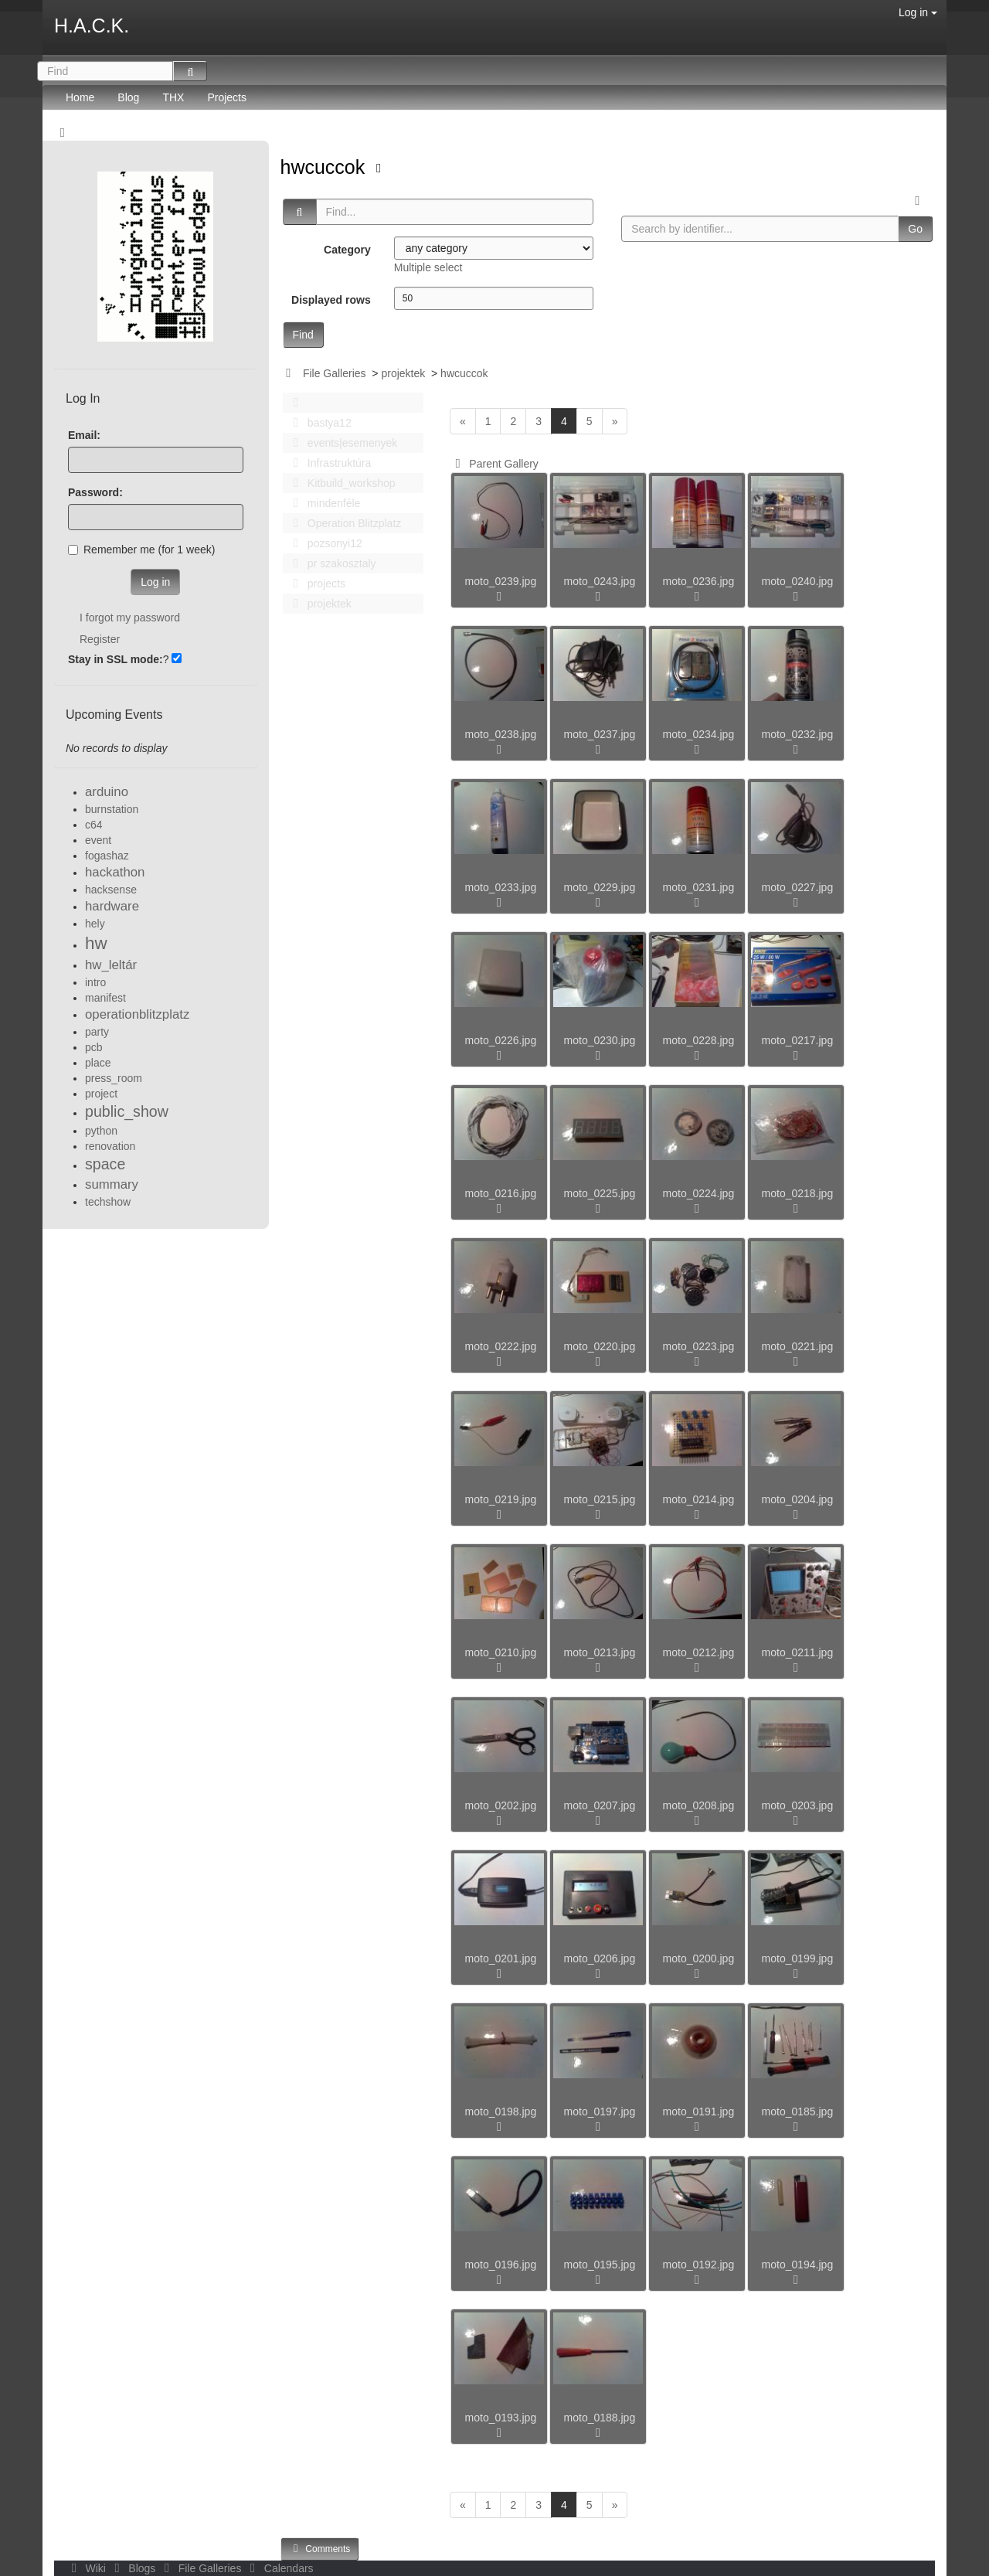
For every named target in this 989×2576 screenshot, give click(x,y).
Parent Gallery (494, 464)
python (101, 1131)
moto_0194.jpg (798, 2264)
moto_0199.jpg (798, 1958)
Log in (918, 12)
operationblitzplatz (137, 1014)
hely (95, 923)
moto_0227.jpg (798, 887)
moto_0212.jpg (699, 1652)
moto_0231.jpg (699, 887)
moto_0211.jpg (798, 1652)
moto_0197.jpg (600, 2111)
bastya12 (318, 423)
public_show (126, 1111)
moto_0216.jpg (501, 1193)
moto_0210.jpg (501, 1652)
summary (111, 1184)
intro (95, 982)
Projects (226, 97)
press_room (113, 1078)
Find (303, 334)
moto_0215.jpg (600, 1499)
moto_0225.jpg (600, 1193)
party (97, 1032)
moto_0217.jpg (798, 1040)
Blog (128, 97)
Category (347, 249)
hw (96, 943)
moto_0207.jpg (600, 1805)
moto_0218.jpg (798, 1193)
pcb (94, 1047)
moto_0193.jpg (501, 2417)
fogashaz (107, 855)
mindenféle (323, 503)
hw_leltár (111, 965)
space (105, 1163)
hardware (112, 906)
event (98, 840)
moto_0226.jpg (501, 1040)
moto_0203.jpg (798, 1805)
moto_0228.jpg (699, 1040)
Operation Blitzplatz (343, 523)
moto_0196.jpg (501, 2264)
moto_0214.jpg (699, 1499)
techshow (108, 1202)
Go (915, 229)
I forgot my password (130, 617)
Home (80, 97)
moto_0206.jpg (600, 1958)
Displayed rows (331, 300)
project (101, 1093)
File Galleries (334, 373)
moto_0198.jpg (501, 2111)
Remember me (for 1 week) (141, 549)
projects (315, 583)
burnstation (111, 809)
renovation (110, 1146)
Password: (95, 492)
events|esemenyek (341, 443)
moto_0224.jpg (699, 1193)
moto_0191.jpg (699, 2111)
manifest (105, 998)
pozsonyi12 (323, 543)
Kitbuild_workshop (340, 483)
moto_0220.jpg (600, 1346)
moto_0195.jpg (600, 2264)
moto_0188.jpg (600, 2417)
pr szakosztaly (330, 563)
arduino (106, 791)
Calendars (278, 2568)
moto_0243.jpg (600, 581)
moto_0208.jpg (699, 1805)
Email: (84, 435)
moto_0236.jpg (699, 581)
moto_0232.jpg (798, 734)
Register (100, 639)
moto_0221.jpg (798, 1346)
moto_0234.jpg (699, 734)
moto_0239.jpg (501, 581)
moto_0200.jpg (699, 1958)
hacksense (111, 889)
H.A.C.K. (91, 25)
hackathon (114, 872)
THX (173, 97)
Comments (320, 2548)
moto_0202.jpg (501, 1805)
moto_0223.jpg (699, 1346)
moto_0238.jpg (501, 734)
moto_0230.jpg (600, 1040)
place (97, 1063)
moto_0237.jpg (600, 734)
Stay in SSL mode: (115, 659)
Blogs (133, 2568)
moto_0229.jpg (600, 887)
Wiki (87, 2568)
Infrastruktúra (328, 463)
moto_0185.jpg (798, 2111)
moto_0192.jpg (699, 2264)
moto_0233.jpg (501, 887)
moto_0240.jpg (798, 581)
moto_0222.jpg (501, 1346)
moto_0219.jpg (501, 1499)
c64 (94, 824)
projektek (403, 373)
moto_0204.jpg (798, 1499)
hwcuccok (325, 167)
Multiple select (428, 267)
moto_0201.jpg (501, 1958)
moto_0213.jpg (600, 1652)
